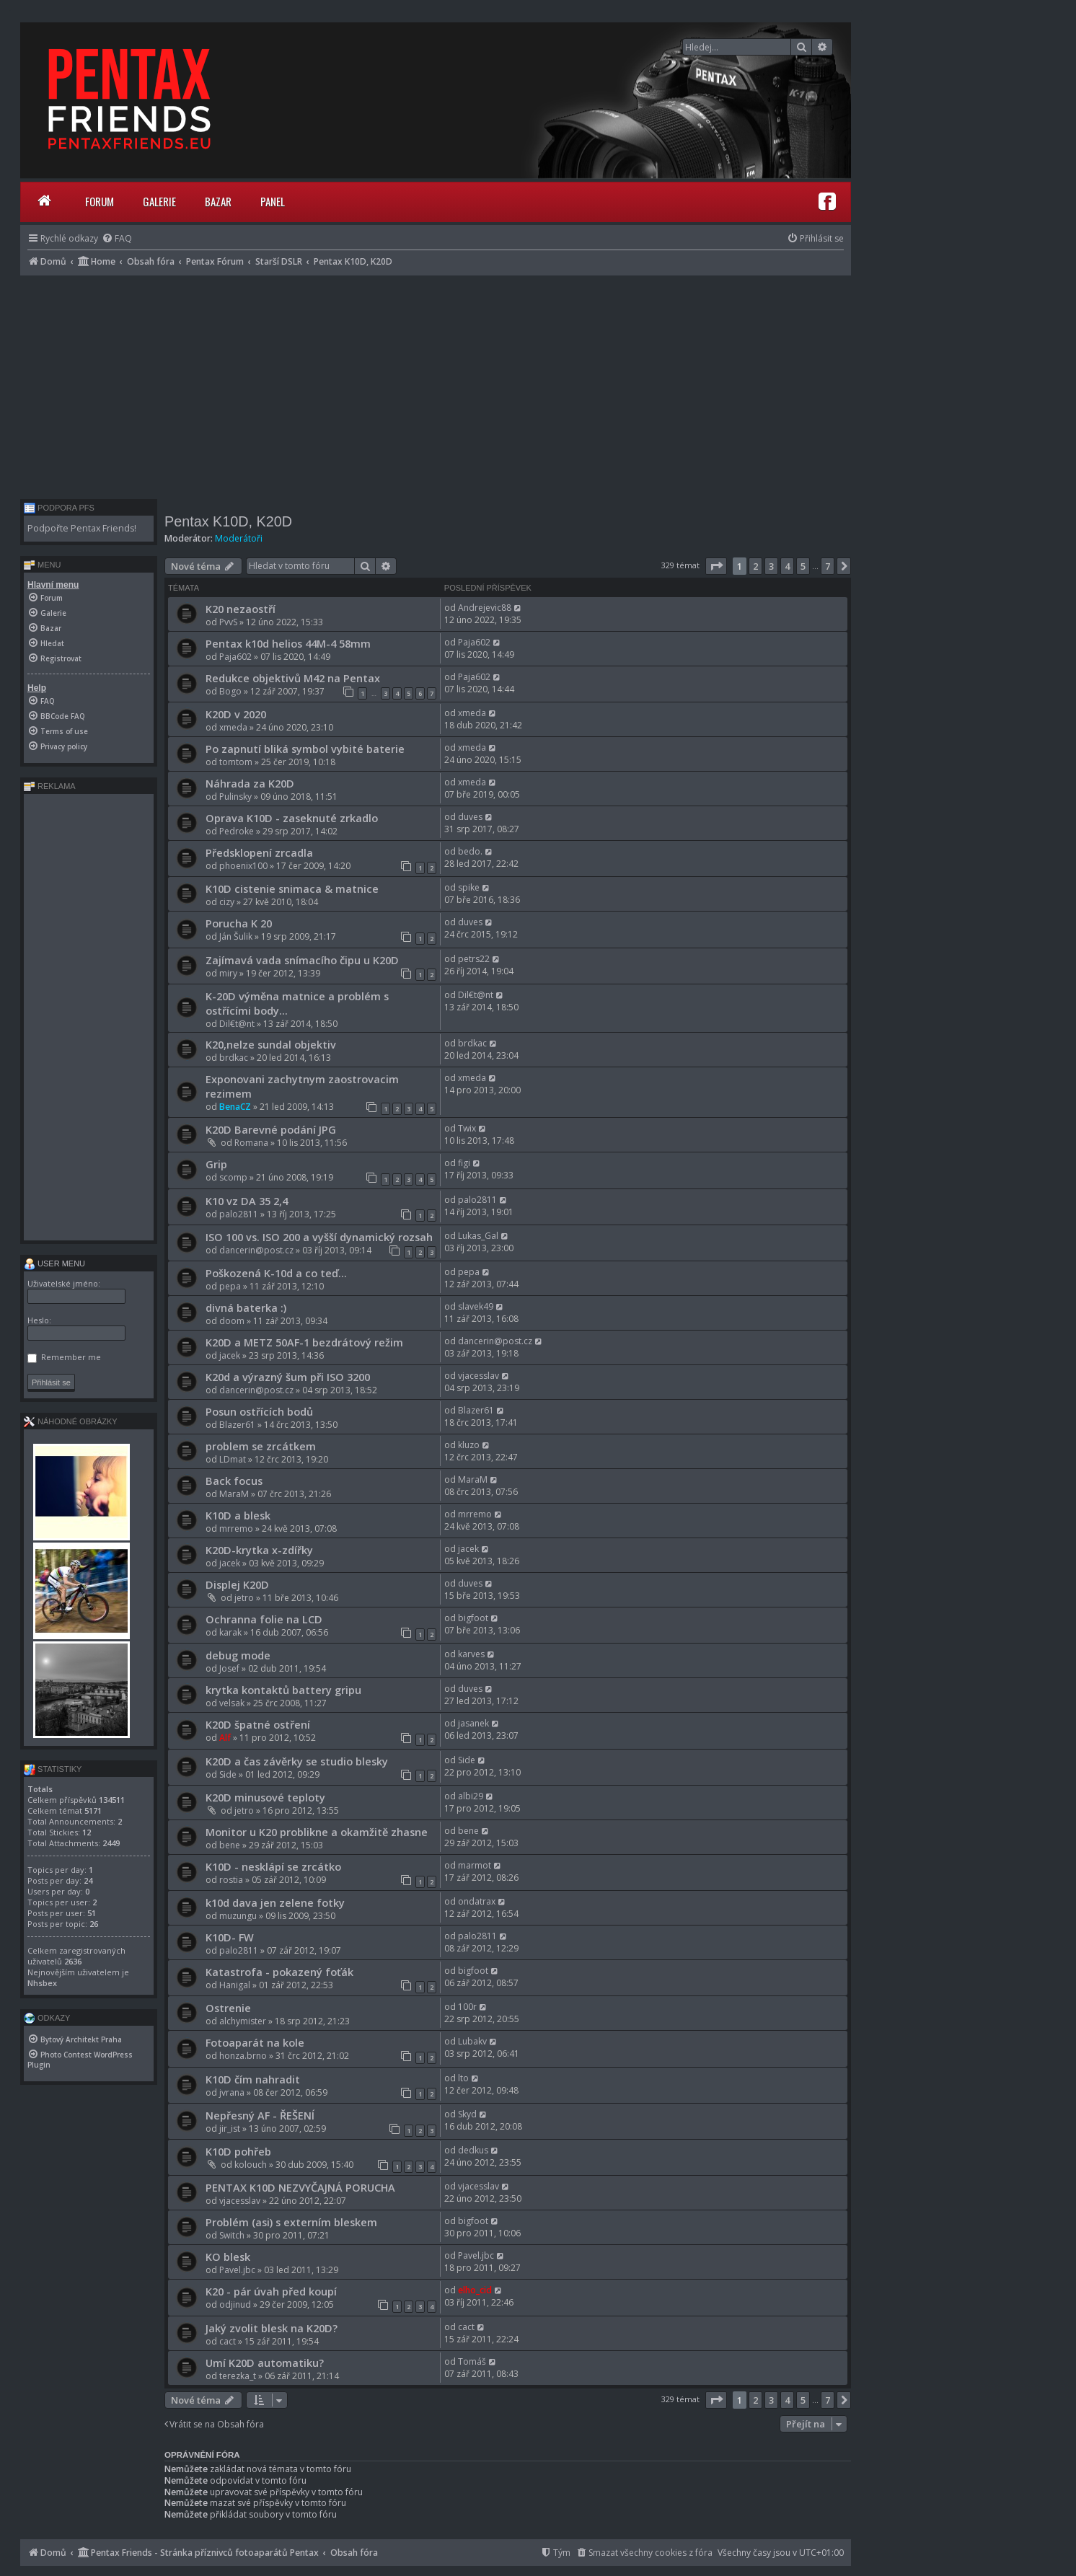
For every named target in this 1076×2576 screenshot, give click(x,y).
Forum (99, 201)
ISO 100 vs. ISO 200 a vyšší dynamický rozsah (319, 1237)
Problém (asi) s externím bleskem (291, 2222)
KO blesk (228, 2256)
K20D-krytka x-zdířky (259, 1550)
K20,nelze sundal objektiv (271, 1044)
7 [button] (827, 566)
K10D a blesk (238, 1515)
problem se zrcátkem (261, 1446)
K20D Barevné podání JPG (271, 1129)
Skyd (467, 2114)
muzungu (238, 1916)
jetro (244, 1598)
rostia (231, 1880)
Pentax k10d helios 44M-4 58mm (288, 643)
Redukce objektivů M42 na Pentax (293, 678)
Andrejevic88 (484, 607)
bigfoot (473, 1618)
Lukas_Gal (478, 1236)
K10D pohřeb (238, 2151)
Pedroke (236, 831)
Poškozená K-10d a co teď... (276, 1273)
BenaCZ (235, 1106)
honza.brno (243, 2056)
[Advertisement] (435, 384)
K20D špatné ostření (258, 1724)
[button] (716, 566)
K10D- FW (230, 1937)
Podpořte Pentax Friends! (81, 528)
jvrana (231, 2092)
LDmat (232, 1459)
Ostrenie (228, 2008)
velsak (231, 1703)
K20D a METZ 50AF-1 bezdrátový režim (304, 1342)
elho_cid (475, 2290)
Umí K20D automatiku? (265, 2362)
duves (470, 817)
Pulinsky (235, 796)
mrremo (236, 1528)
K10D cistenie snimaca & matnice (292, 888)
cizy (226, 902)
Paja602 (235, 656)
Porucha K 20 (239, 923)
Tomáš (472, 2361)
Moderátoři (239, 538)
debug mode (238, 1655)
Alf (225, 1738)
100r (467, 2007)
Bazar (218, 201)
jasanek (473, 1723)
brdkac (233, 1057)
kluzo (469, 1445)
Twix (467, 1128)
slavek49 (475, 1306)
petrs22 (474, 959)
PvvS (228, 622)
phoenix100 (243, 866)
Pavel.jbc (237, 2270)
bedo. (470, 851)
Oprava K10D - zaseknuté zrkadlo (292, 818)
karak (230, 1632)
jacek (229, 1355)
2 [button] (755, 566)
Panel (272, 201)
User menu (54, 1263)
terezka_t (237, 2376)
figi (464, 1163)
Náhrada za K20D (250, 783)
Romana (251, 1143)
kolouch (250, 2164)
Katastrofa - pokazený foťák (279, 1971)
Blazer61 (237, 1425)
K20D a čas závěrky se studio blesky (297, 1761)
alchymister (242, 2021)
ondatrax (476, 1901)
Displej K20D (237, 1584)
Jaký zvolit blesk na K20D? (272, 2328)
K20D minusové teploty (265, 1797)
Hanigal (234, 1985)
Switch (231, 2235)
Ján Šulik (235, 936)
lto (463, 2078)
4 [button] (787, 566)
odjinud (235, 2304)
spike (469, 887)
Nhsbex (42, 1982)
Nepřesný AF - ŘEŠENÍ (260, 2115)
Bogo (230, 691)
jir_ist (229, 2128)
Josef (229, 1668)
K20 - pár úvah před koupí (271, 2291)
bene (229, 1845)
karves (471, 1654)
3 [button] (771, 566)
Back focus (234, 1480)
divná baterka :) (246, 1307)
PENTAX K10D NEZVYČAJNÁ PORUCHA (300, 2187)
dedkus (473, 2150)
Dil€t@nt (237, 1024)
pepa (230, 1286)
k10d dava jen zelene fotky (275, 1902)
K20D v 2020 (236, 714)
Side (228, 1774)
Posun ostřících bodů (259, 1411)
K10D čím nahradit (253, 2079)
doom (231, 1321)
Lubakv (472, 2041)
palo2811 (238, 1214)
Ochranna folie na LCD (264, 1619)
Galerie (159, 201)
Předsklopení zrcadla (259, 852)
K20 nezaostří (240, 608)
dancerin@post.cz (256, 1250)
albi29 (470, 1796)
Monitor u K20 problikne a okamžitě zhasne (317, 1832)
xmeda (233, 727)
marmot (474, 1865)
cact (227, 2341)
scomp (233, 1177)
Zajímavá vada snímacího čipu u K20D (302, 960)
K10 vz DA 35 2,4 (247, 1201)
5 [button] (803, 566)
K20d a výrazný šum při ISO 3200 (288, 1376)
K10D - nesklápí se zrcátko (273, 1866)
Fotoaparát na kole (255, 2042)
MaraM (234, 1494)
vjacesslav (478, 1375)
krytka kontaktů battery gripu (283, 1689)
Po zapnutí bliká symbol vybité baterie (305, 748)
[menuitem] (117, 238)
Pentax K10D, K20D (228, 521)
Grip (216, 1164)
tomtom (235, 762)
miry (228, 973)
